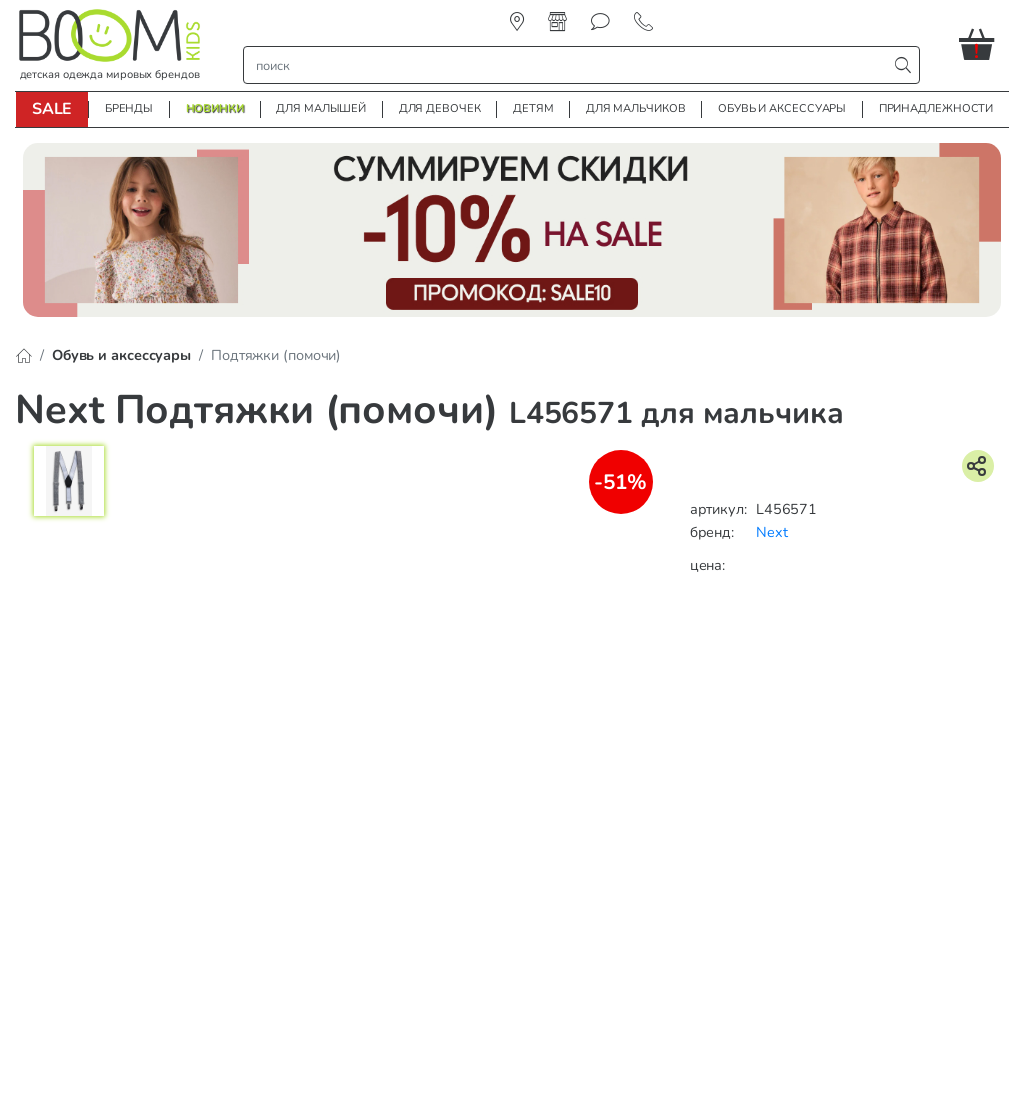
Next (772, 532)
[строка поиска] (570, 65)
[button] (984, 44)
